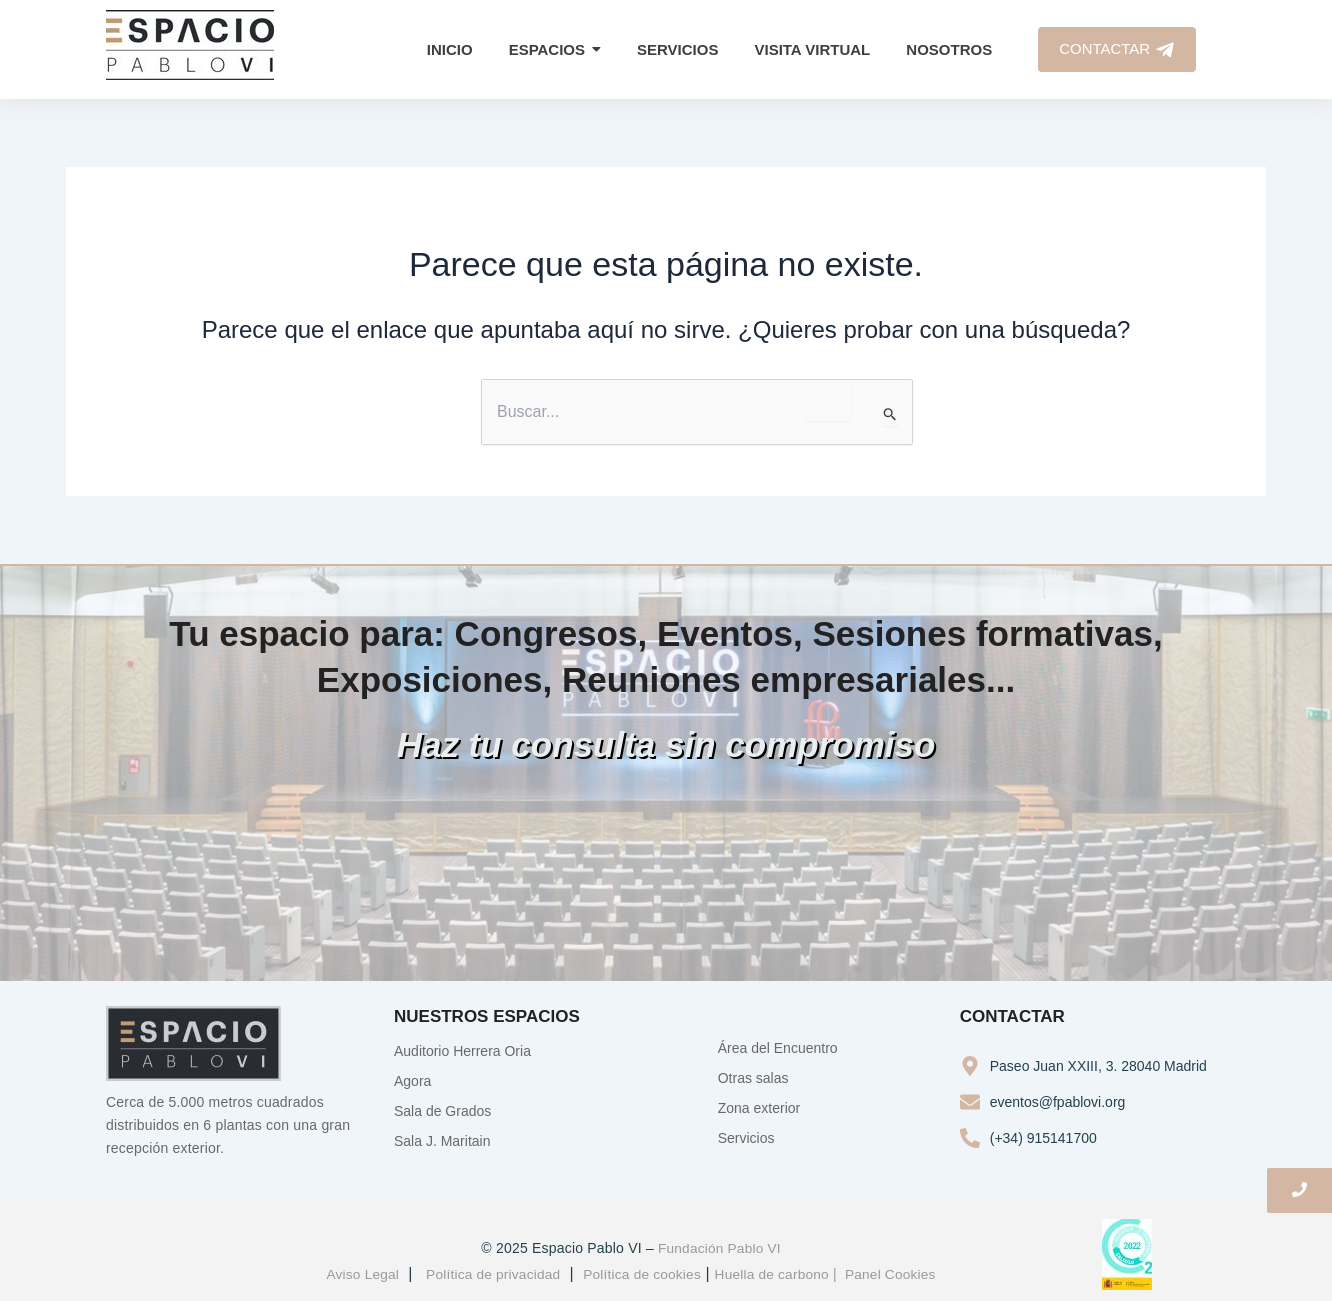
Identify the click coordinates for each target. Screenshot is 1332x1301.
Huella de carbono (774, 1274)
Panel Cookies (895, 1274)
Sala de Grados (442, 1111)
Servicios (746, 1138)
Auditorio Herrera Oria (462, 1051)
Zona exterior (759, 1108)
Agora (412, 1081)
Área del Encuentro (778, 1048)
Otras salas (753, 1078)
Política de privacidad (489, 1274)
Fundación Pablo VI (719, 1249)
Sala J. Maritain (442, 1141)
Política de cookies (642, 1274)
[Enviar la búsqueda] (890, 415)
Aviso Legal (357, 1274)
